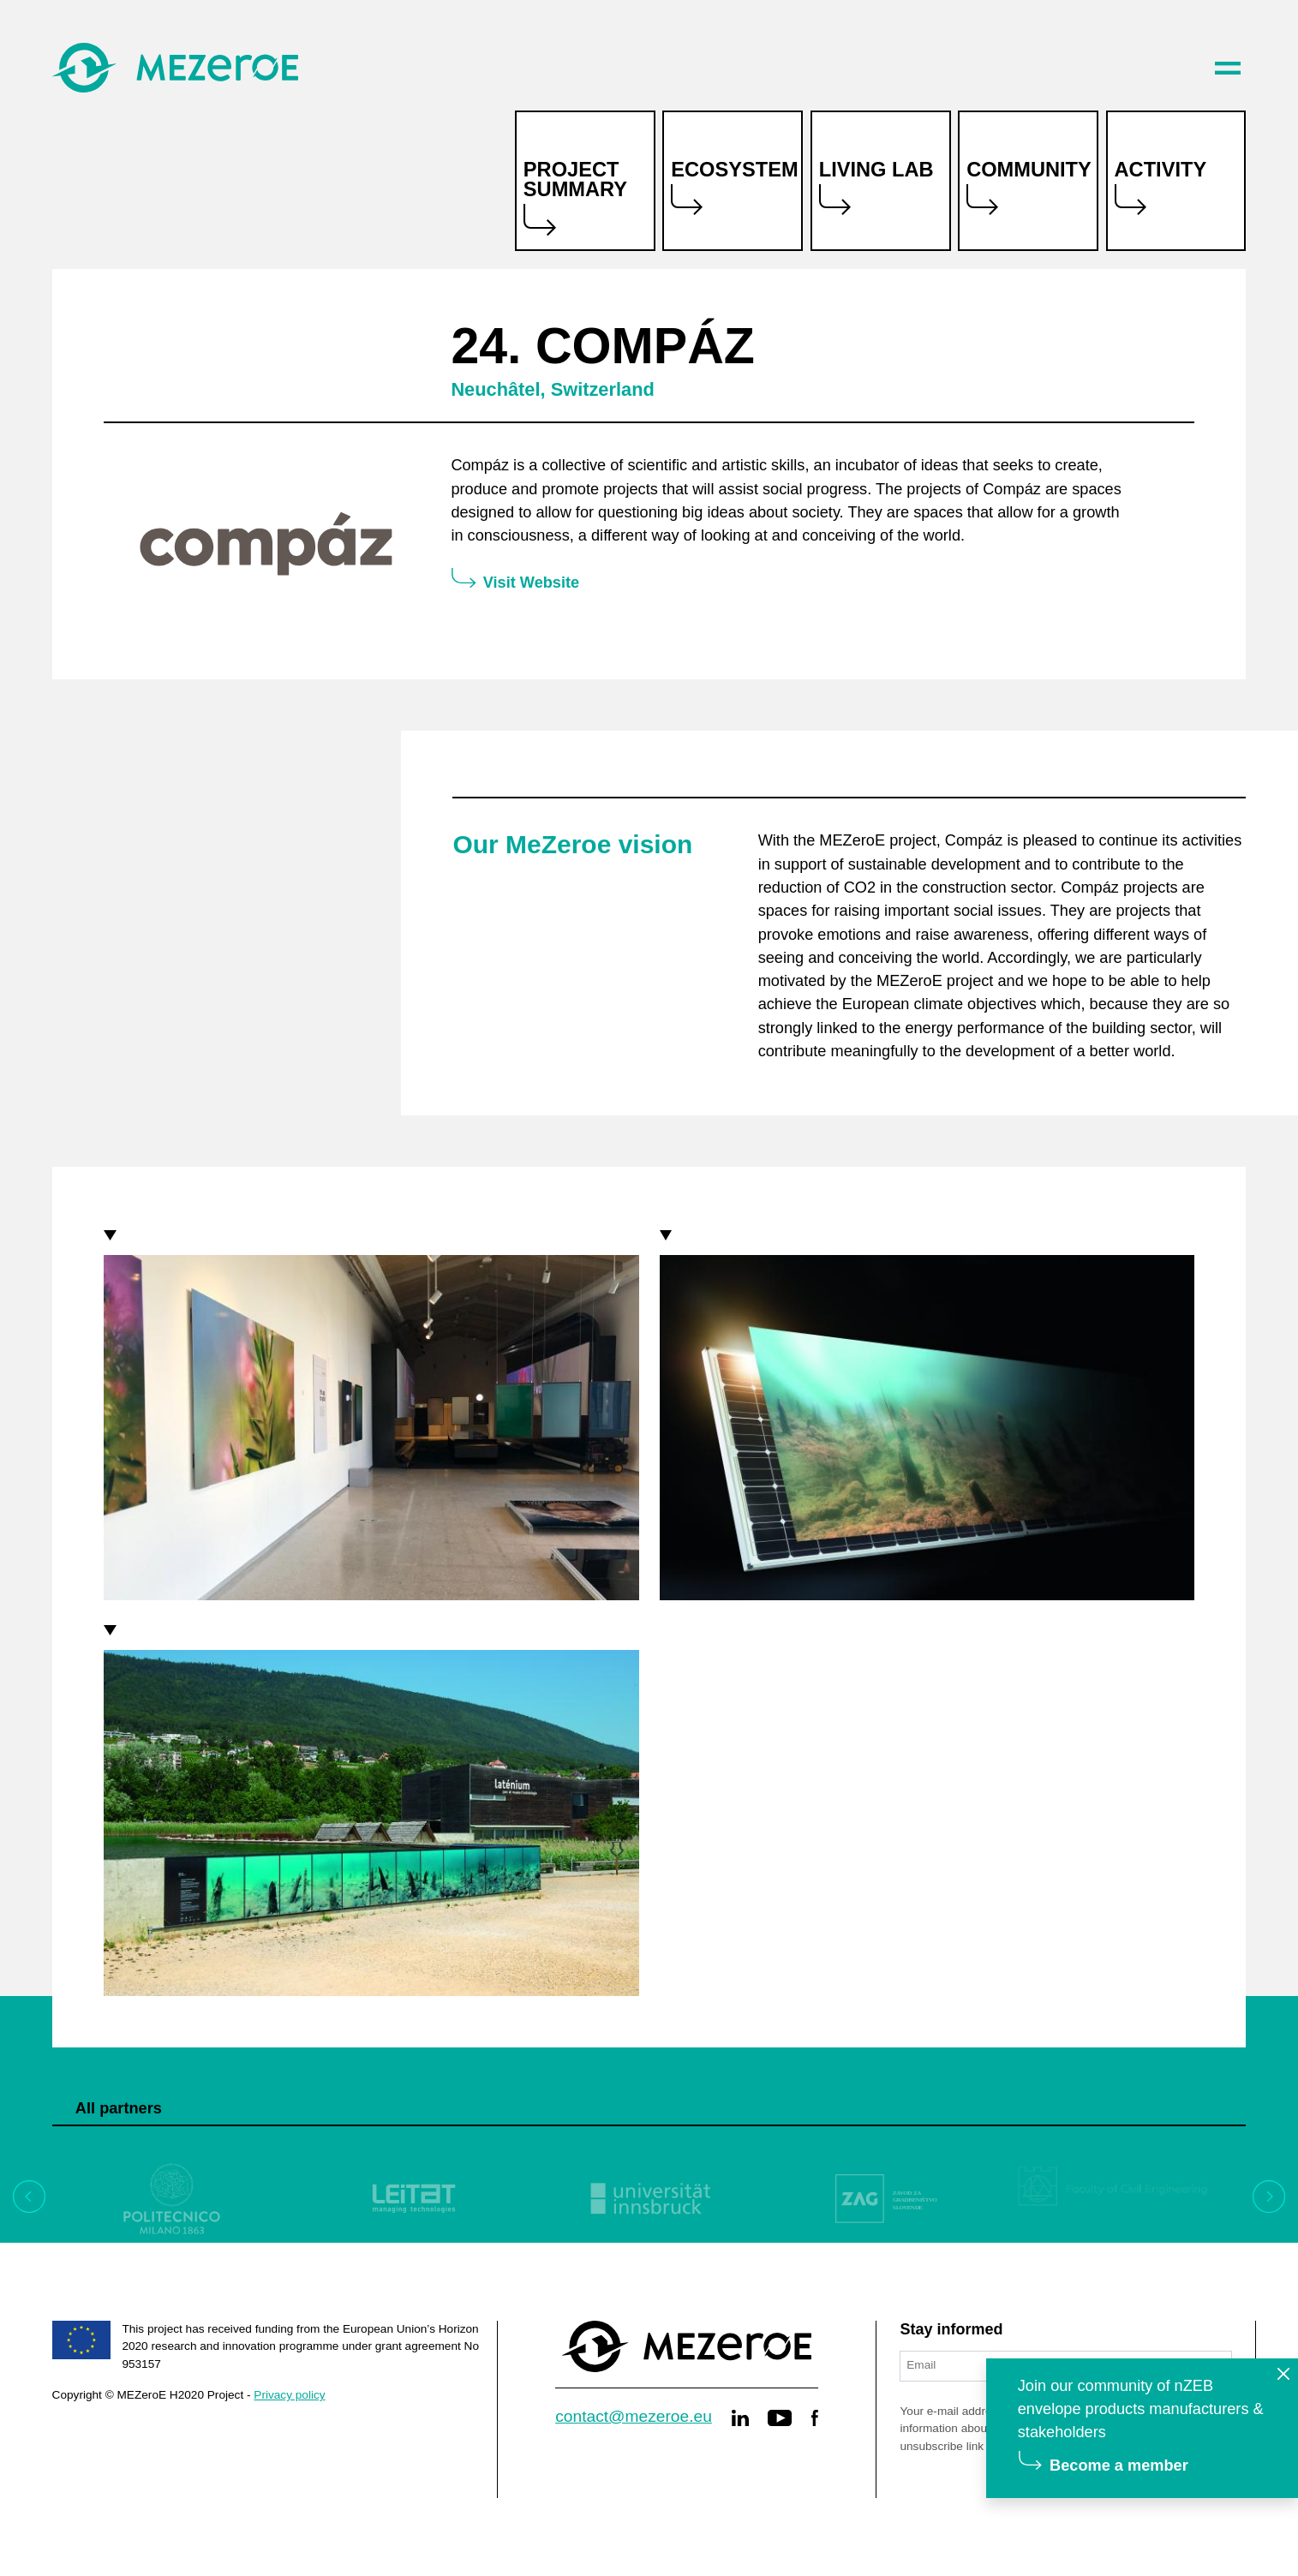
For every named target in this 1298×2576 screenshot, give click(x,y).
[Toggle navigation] (1228, 68)
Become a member (1119, 2465)
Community (1029, 169)
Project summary (575, 179)
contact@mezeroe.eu (633, 2416)
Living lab (876, 169)
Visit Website (531, 582)
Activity (1161, 169)
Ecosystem (734, 169)
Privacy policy (289, 2394)
